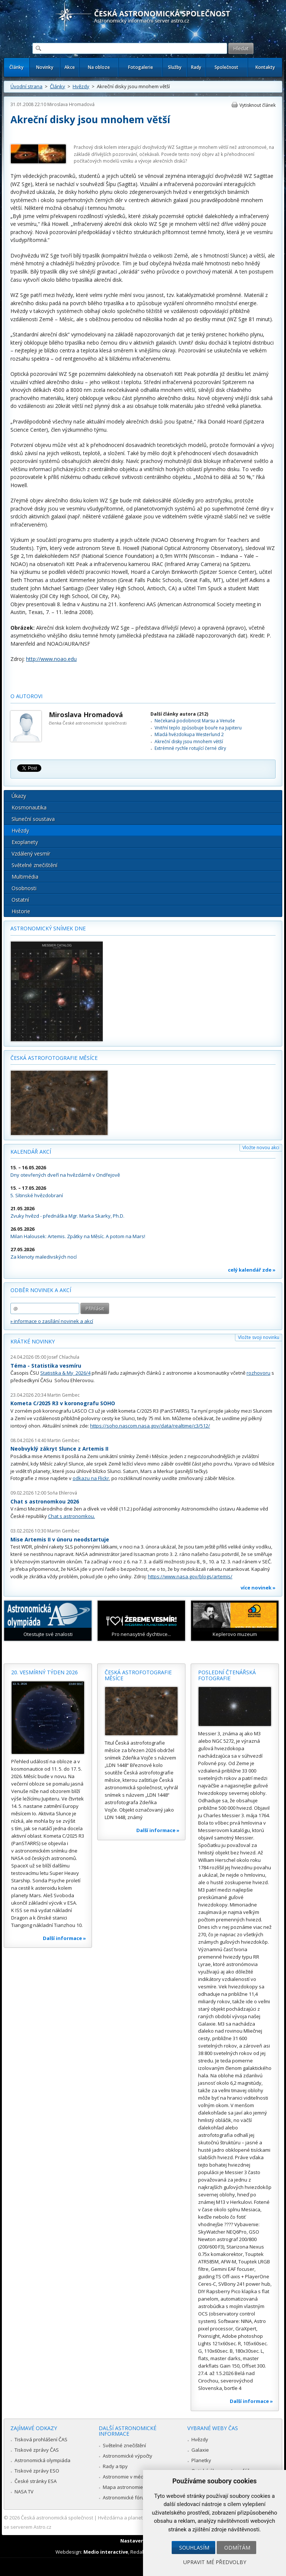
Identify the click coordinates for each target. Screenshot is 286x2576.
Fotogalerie (140, 67)
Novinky (44, 67)
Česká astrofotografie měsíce (54, 1057)
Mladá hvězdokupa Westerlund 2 (189, 734)
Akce (69, 67)
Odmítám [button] (237, 2547)
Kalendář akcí (30, 1151)
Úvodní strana (26, 86)
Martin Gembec (63, 1395)
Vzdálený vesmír (31, 853)
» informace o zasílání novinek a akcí (51, 1321)
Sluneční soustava (33, 818)
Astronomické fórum (126, 2497)
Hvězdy (81, 86)
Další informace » (64, 1938)
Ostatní (20, 899)
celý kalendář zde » (252, 1269)
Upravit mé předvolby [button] (214, 2562)
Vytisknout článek (257, 105)
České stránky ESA (36, 2481)
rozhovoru (258, 1373)
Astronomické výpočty (127, 2455)
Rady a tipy (115, 2466)
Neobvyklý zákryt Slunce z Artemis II (59, 1448)
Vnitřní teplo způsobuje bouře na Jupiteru (198, 728)
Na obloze (99, 67)
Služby (174, 67)
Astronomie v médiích (127, 2476)
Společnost (226, 67)
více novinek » (258, 1587)
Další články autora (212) (179, 714)
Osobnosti (24, 888)
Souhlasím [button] (194, 2547)
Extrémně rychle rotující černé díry (190, 748)
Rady (196, 67)
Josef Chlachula (63, 1357)
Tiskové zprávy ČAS (37, 2449)
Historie (21, 911)
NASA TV (24, 2491)
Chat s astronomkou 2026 (44, 1501)
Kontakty (265, 67)
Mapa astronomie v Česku (132, 2487)
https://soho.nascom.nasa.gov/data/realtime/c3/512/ (150, 1425)
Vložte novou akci (260, 1147)
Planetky (201, 2460)
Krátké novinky (32, 1341)
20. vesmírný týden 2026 (44, 1672)
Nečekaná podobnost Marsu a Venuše (195, 720)
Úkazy (19, 795)
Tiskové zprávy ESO (37, 2470)
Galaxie (200, 2449)
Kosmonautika (29, 807)
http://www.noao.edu (51, 658)
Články (16, 67)
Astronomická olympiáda (42, 2460)
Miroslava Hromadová (71, 104)
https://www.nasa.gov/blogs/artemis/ (190, 1576)
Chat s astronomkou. (71, 1516)
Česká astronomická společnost (57, 2517)
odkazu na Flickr (91, 1478)
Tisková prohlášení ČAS (41, 2439)
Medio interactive (105, 2551)
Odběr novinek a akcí (40, 1290)
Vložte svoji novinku (258, 1337)
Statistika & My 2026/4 (65, 1373)
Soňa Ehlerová (62, 1493)
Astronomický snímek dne (48, 928)
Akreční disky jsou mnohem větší (189, 741)
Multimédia (25, 876)
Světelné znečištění (34, 865)
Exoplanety (25, 842)
